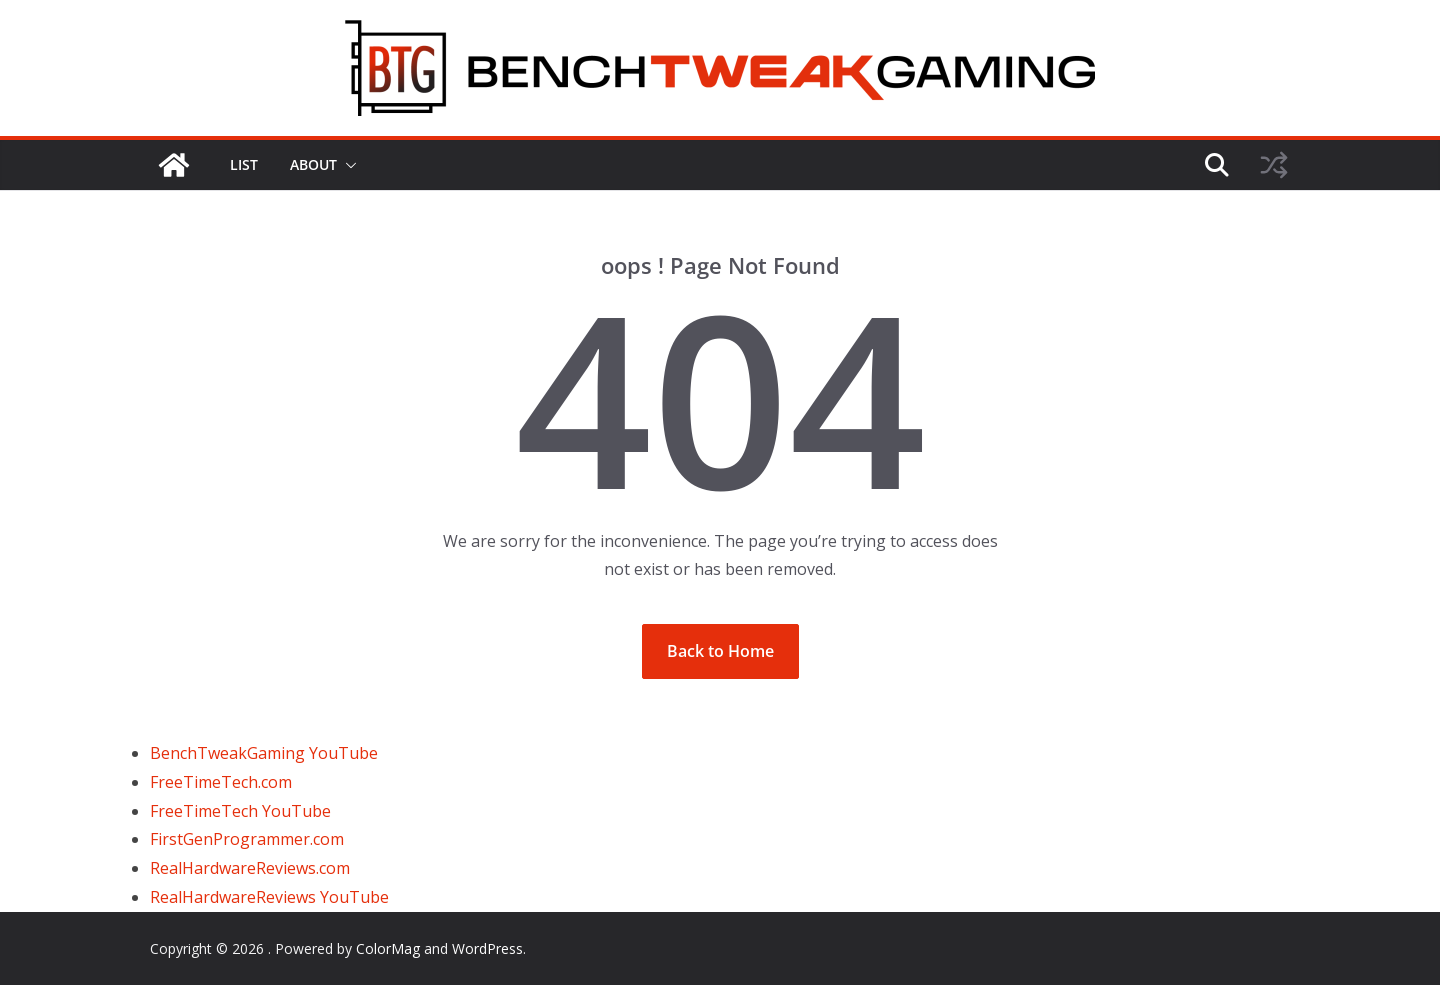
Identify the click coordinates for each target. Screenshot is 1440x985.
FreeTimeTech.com (221, 782)
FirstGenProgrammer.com (247, 839)
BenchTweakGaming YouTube (264, 753)
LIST (244, 164)
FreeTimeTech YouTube (240, 811)
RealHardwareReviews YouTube (269, 897)
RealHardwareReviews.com (250, 868)
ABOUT (313, 164)
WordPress (487, 948)
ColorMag (388, 948)
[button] (347, 165)
